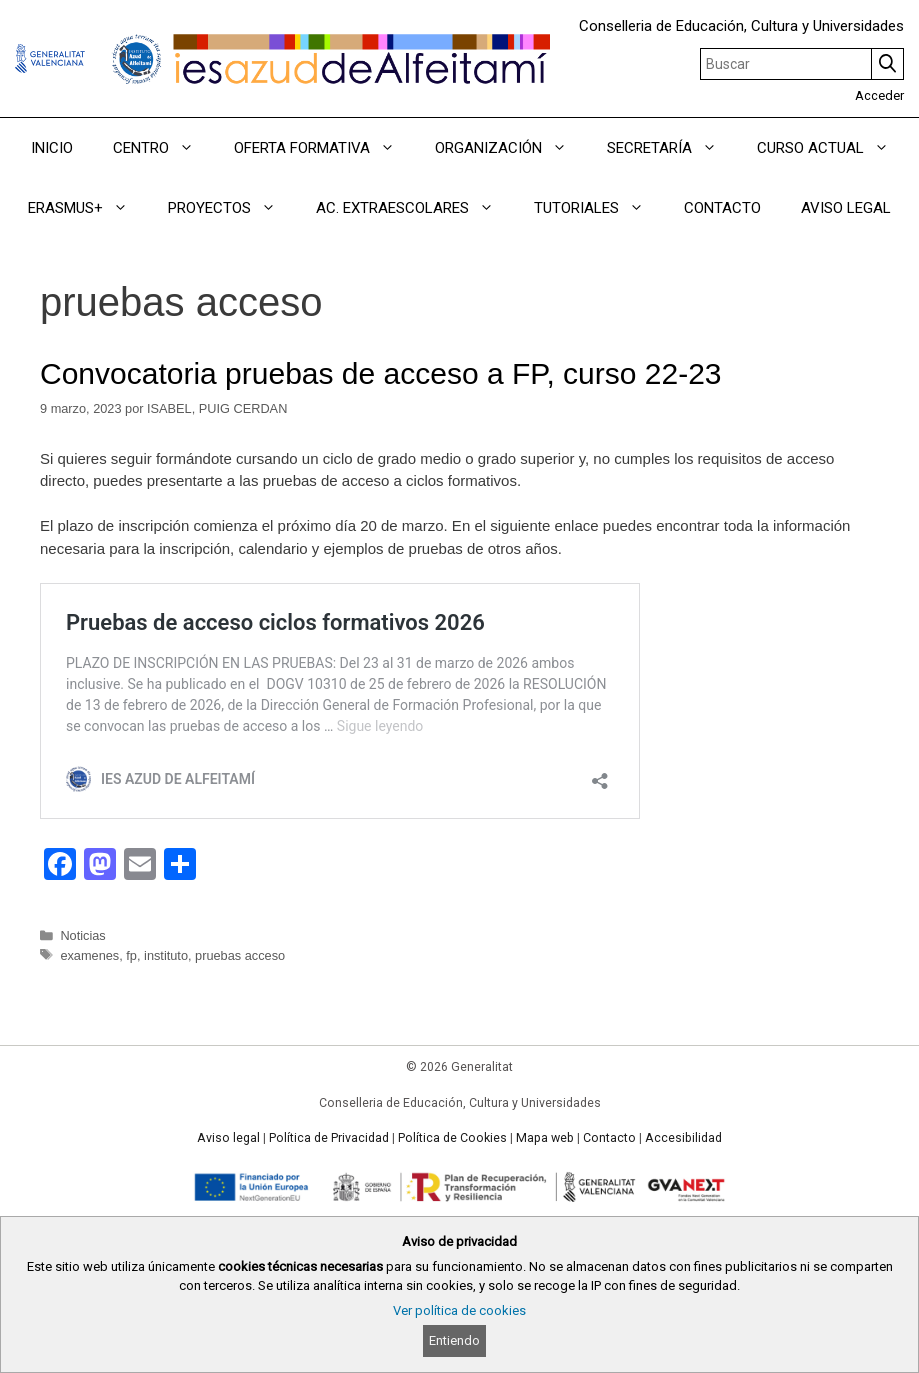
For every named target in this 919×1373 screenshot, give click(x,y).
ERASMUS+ (88, 208)
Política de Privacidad (329, 1138)
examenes (89, 955)
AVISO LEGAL (846, 208)
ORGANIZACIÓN (511, 148)
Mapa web (545, 1138)
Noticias (82, 935)
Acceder (879, 95)
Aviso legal (228, 1138)
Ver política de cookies (459, 1310)
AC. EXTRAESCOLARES (415, 208)
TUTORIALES (599, 208)
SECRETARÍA (672, 148)
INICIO (52, 148)
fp (131, 955)
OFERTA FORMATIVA (324, 148)
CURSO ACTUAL (833, 148)
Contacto (609, 1138)
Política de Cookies (452, 1138)
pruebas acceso (240, 955)
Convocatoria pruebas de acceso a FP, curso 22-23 (381, 373)
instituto (166, 955)
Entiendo (454, 1340)
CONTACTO (722, 208)
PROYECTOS (232, 208)
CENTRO (163, 148)
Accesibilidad (683, 1138)
